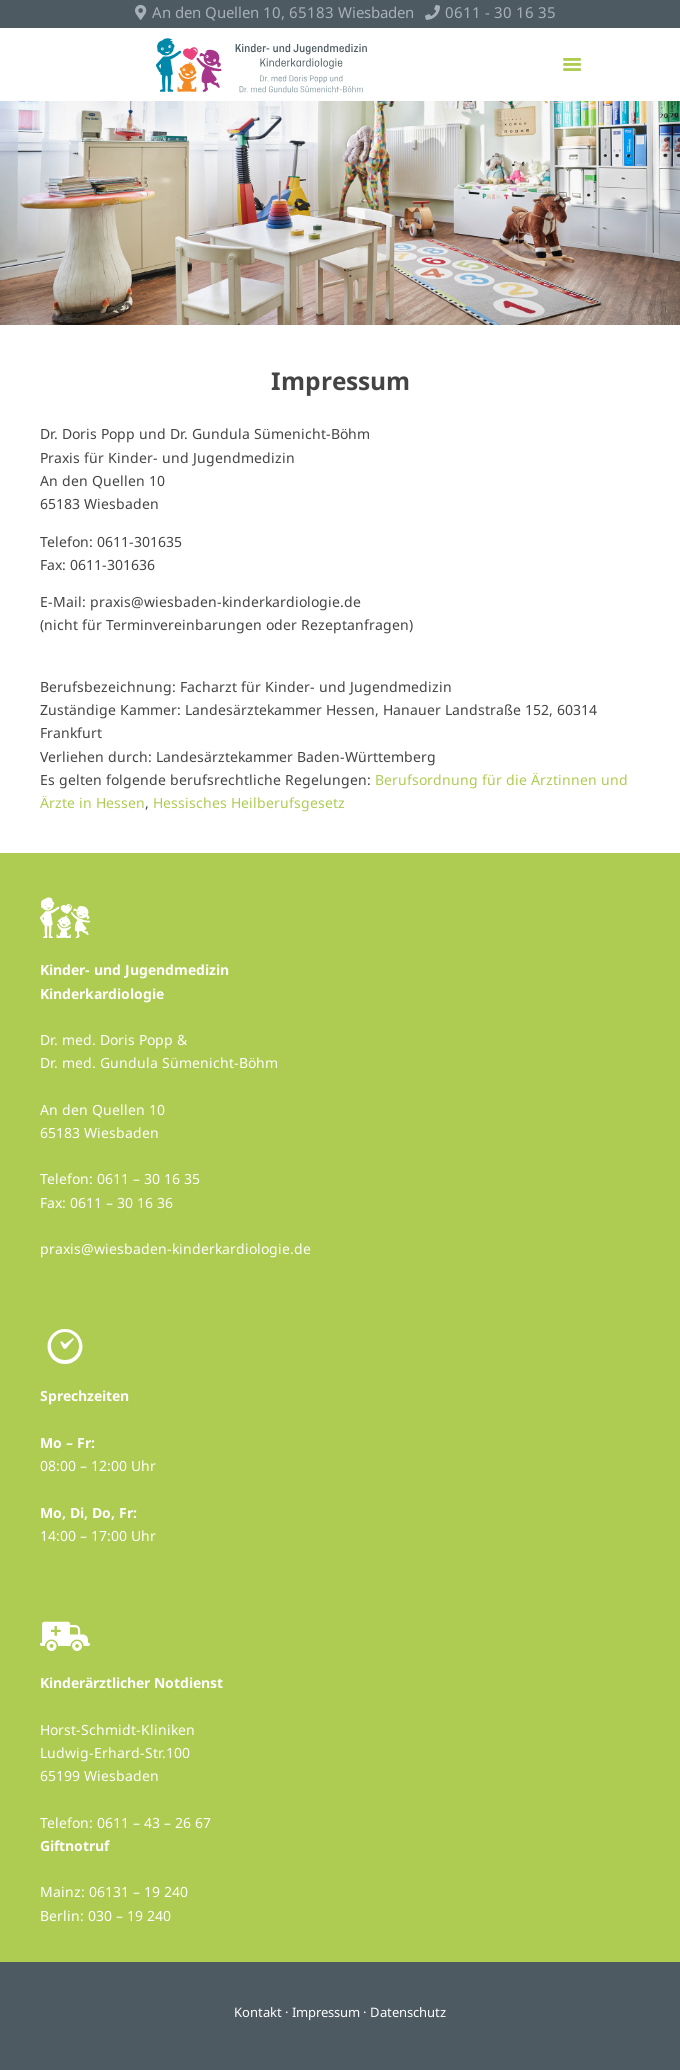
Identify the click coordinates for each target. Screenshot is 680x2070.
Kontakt (258, 2012)
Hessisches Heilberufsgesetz (249, 802)
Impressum (326, 2012)
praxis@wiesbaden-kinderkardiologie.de (175, 1248)
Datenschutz (408, 2012)
